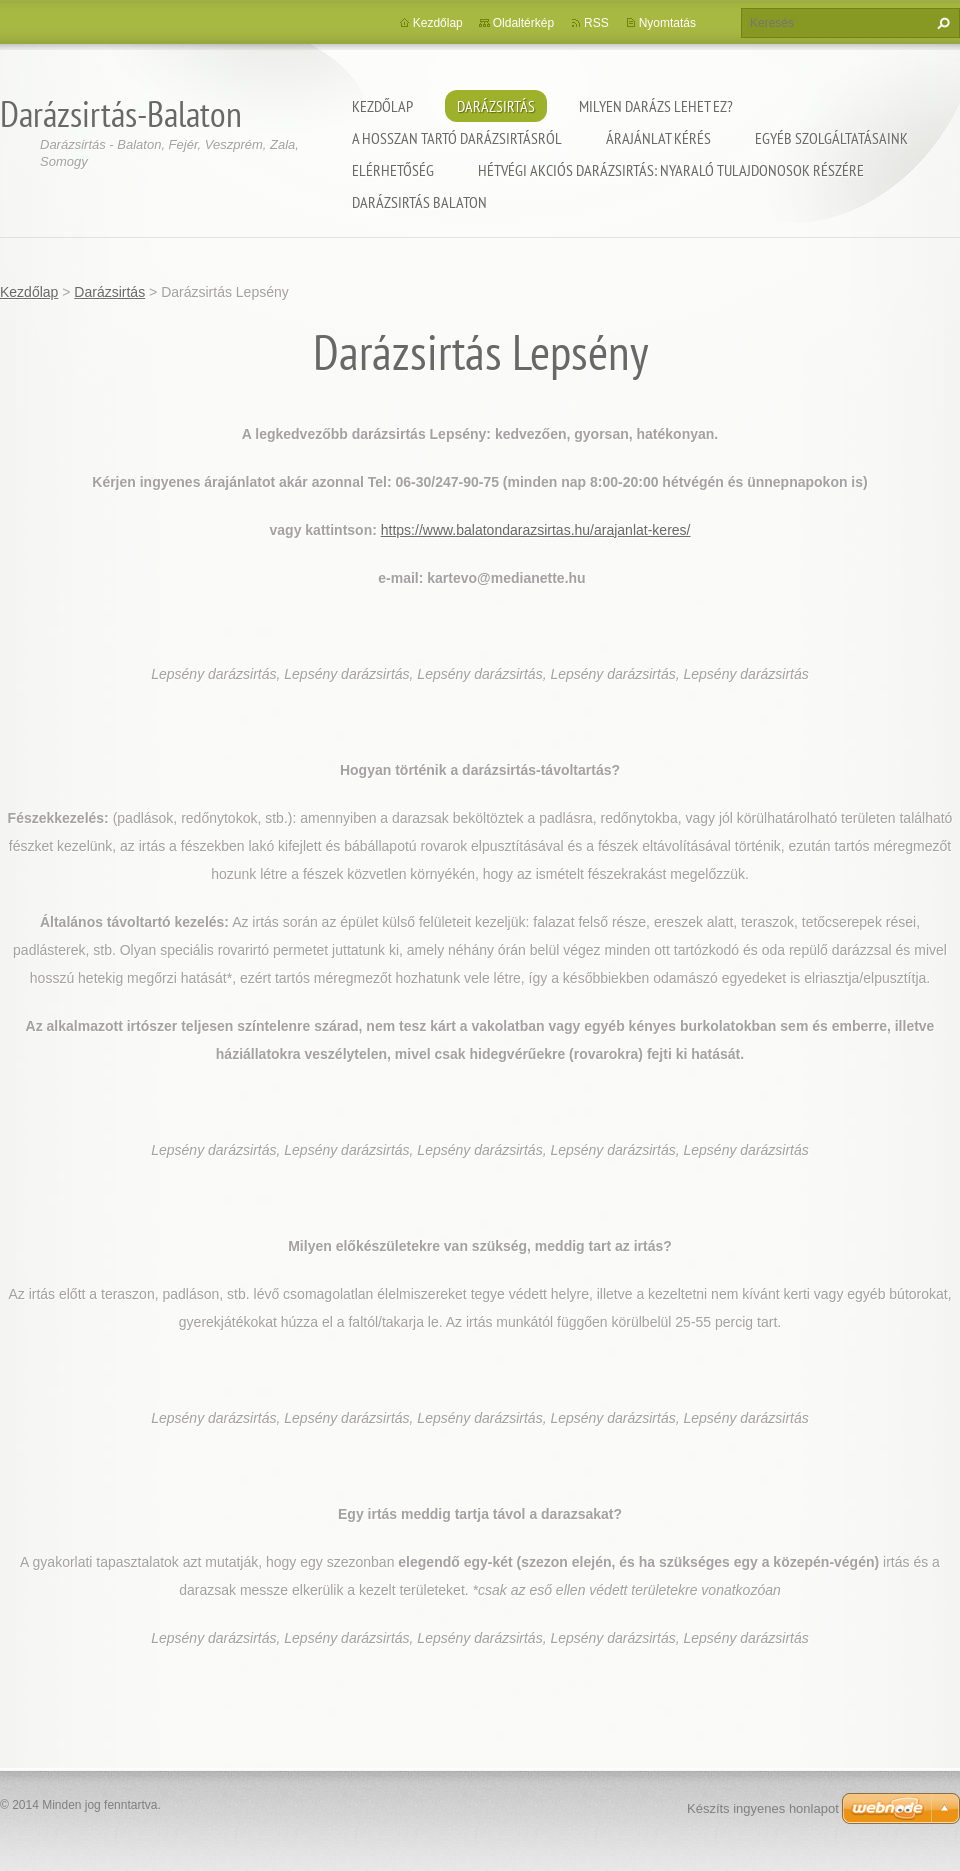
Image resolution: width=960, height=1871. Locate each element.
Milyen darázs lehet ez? (656, 106)
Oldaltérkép (523, 23)
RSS (596, 23)
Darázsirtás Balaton (419, 202)
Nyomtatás (667, 23)
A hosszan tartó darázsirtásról (457, 138)
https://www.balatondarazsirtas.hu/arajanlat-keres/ (536, 530)
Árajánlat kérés (658, 138)
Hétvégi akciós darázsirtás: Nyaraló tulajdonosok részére (671, 170)
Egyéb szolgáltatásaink (831, 138)
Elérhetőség (393, 170)
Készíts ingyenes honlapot (763, 1808)
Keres (941, 23)
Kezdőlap (382, 106)
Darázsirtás (496, 106)
